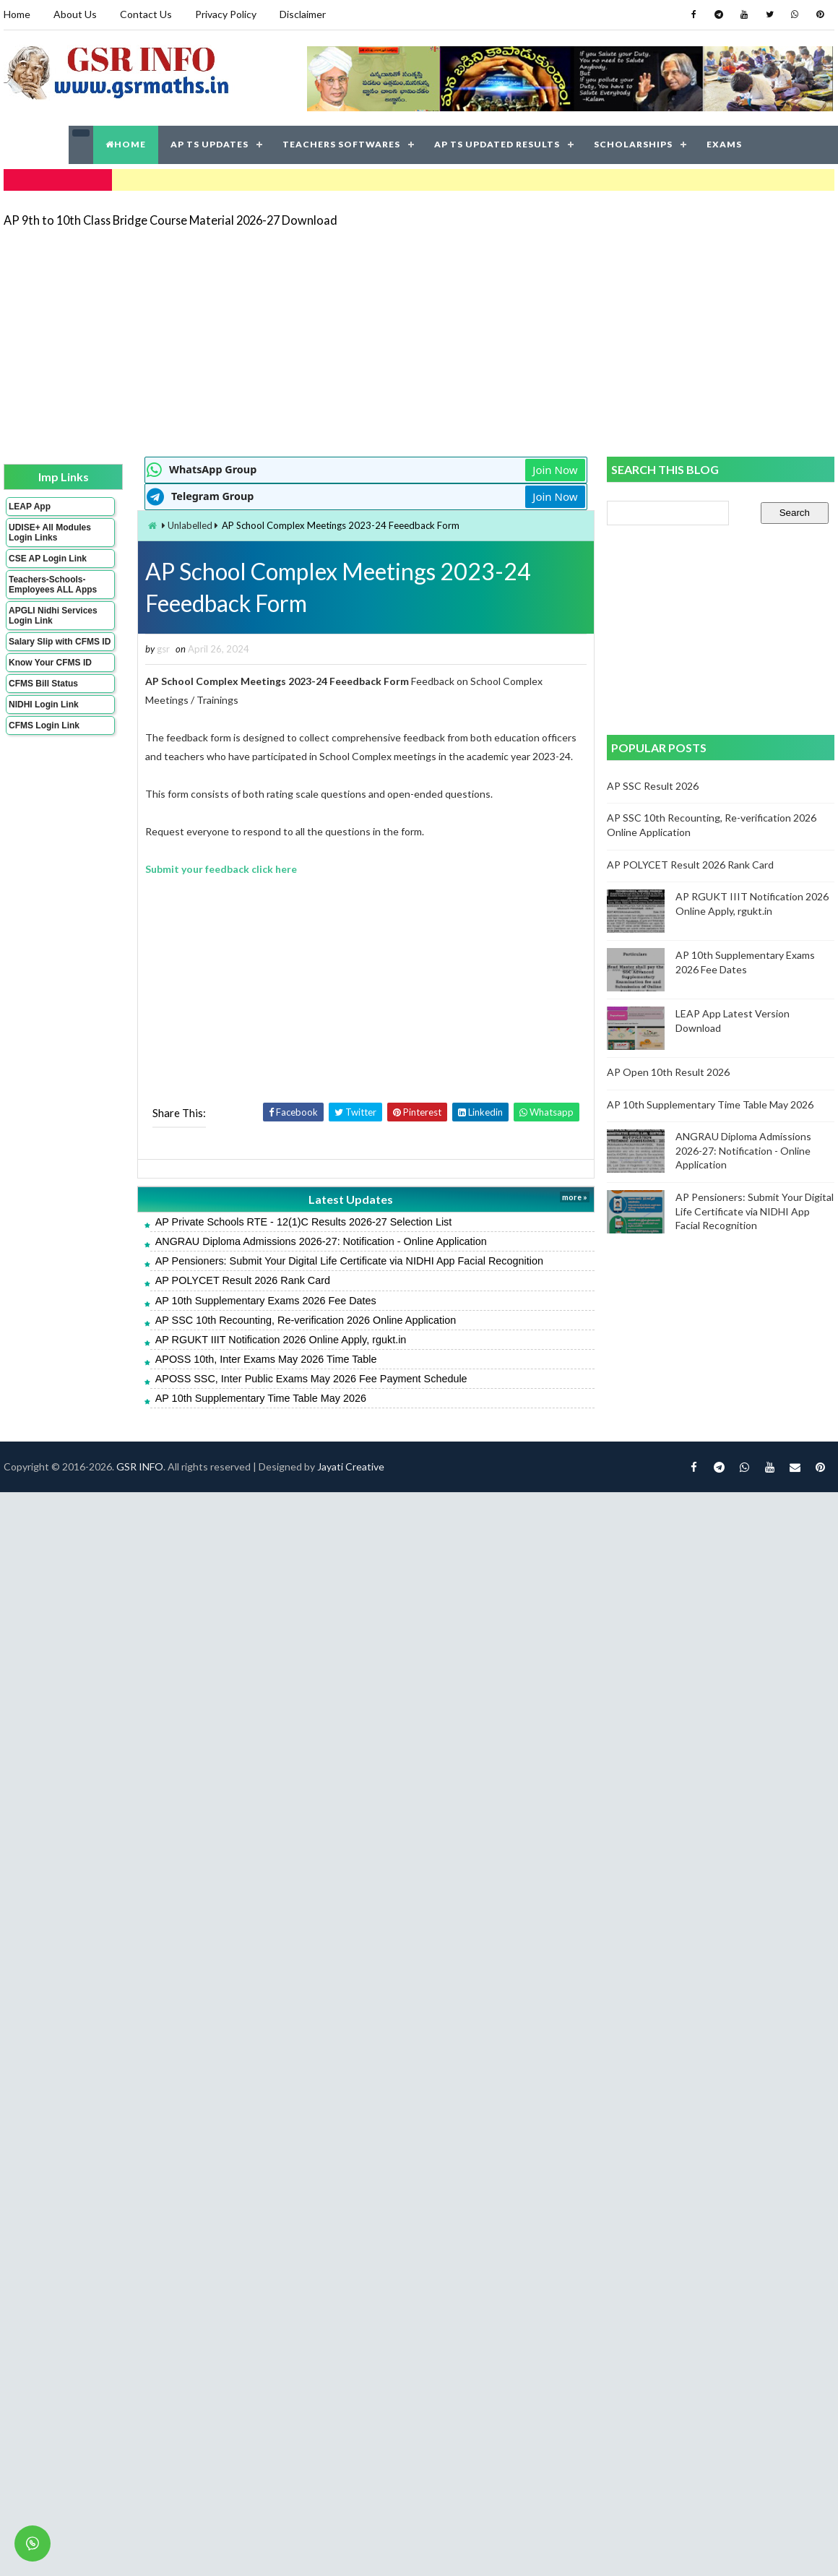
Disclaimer (303, 14)
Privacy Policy (225, 14)
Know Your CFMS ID (50, 663)
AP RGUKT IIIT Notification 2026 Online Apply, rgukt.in (281, 1339)
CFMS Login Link (44, 725)
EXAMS (724, 144)
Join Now (554, 469)
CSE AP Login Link (48, 558)
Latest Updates (350, 1199)
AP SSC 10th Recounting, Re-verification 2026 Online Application (306, 1320)
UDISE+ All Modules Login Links (50, 532)
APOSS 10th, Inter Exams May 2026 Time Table (266, 1359)
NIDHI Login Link (44, 704)
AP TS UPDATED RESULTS (497, 144)
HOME (125, 144)
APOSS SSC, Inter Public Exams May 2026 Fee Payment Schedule (311, 1378)
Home (17, 14)
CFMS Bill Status (43, 684)
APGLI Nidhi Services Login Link (53, 616)
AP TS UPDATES (209, 144)
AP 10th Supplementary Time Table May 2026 (260, 1398)
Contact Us (146, 14)
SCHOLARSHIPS (633, 144)
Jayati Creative (350, 1466)
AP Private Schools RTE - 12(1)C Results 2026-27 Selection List (303, 1222)
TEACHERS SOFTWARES (341, 144)
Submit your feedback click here (221, 869)
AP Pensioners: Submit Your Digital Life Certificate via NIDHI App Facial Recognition (349, 1261)
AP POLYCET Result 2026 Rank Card (242, 1280)
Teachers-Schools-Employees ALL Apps (53, 584)
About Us (75, 14)
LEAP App (30, 506)
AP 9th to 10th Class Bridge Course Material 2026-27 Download (170, 220)
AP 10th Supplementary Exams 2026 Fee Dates (265, 1300)
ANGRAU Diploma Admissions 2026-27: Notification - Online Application (321, 1241)
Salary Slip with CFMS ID (60, 642)
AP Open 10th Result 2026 (668, 1072)
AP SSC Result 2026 (653, 786)
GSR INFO (139, 1466)
